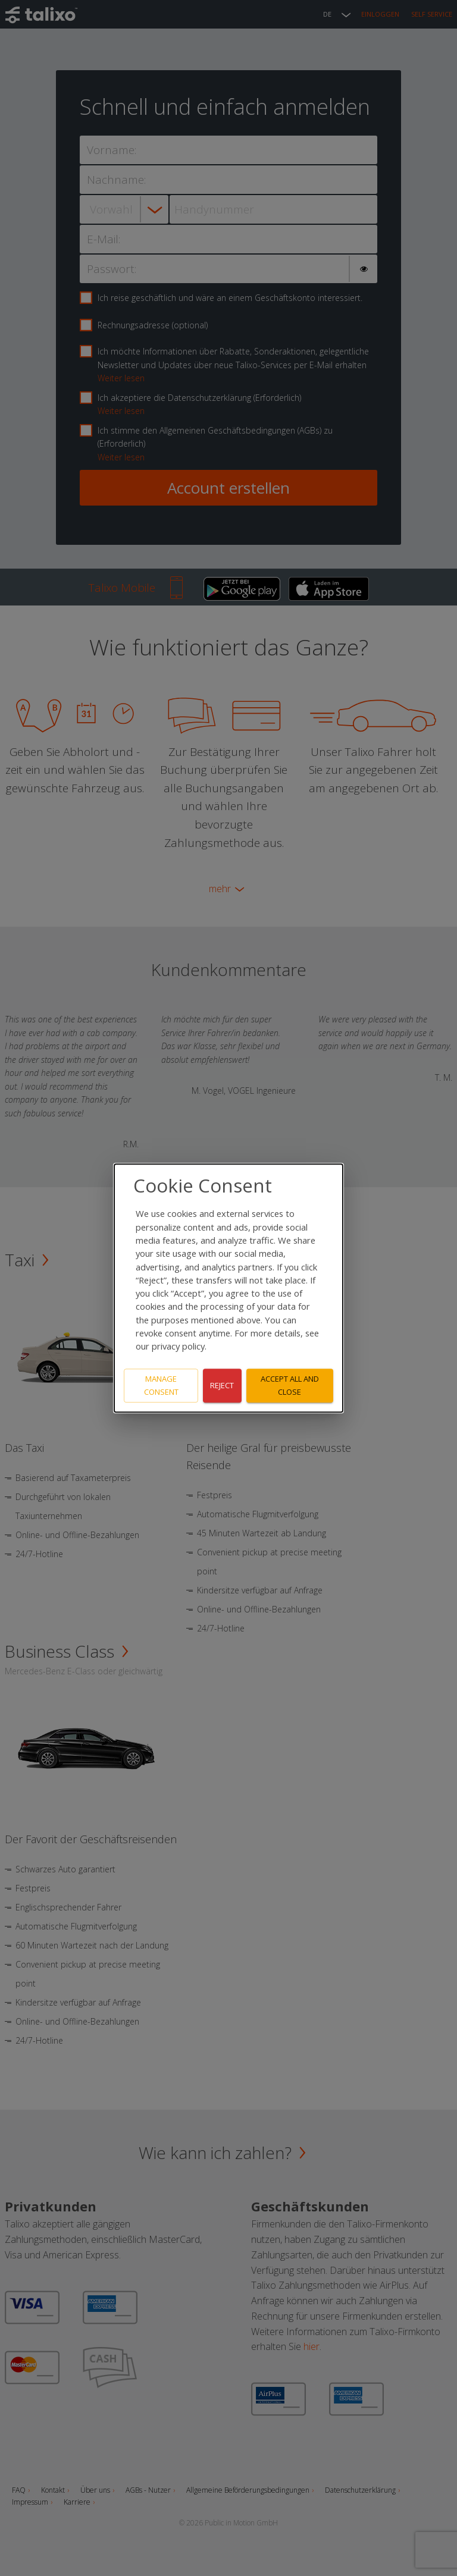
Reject (222, 1385)
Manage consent (161, 1385)
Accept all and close (290, 1385)
